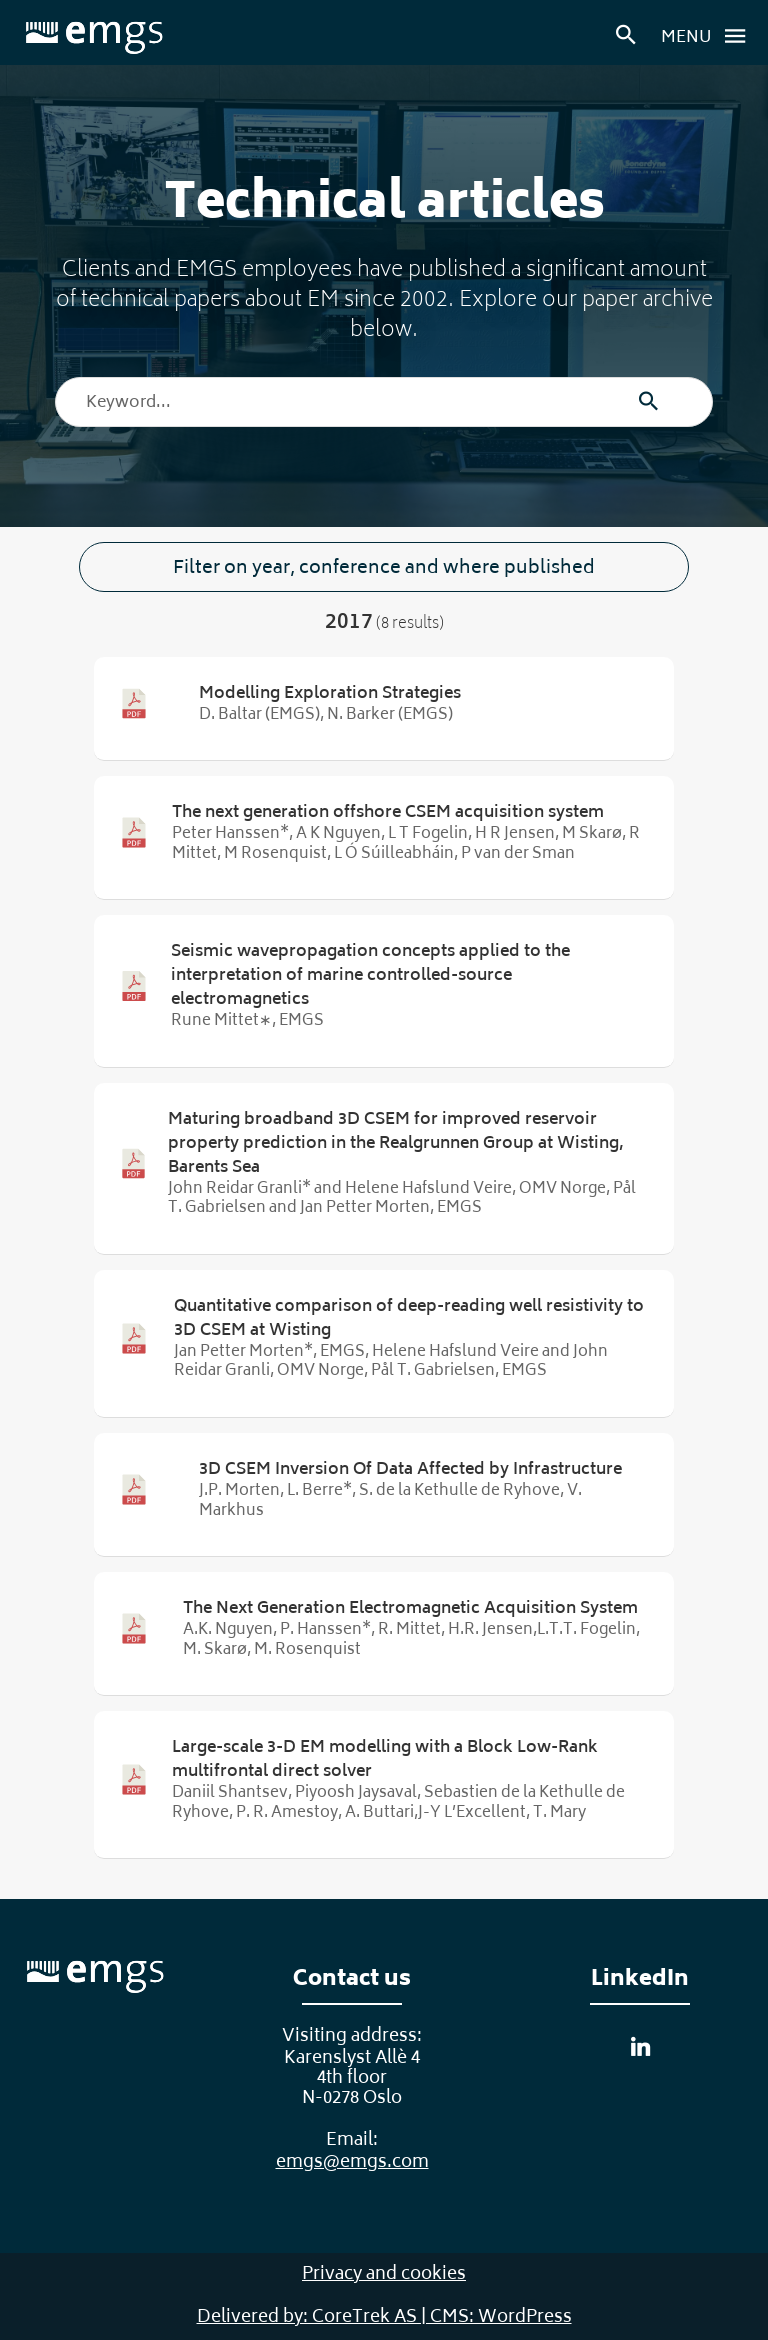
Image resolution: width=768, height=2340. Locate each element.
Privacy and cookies (384, 2275)
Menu (709, 36)
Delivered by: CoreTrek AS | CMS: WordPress (384, 2318)
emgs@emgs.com (352, 2163)
